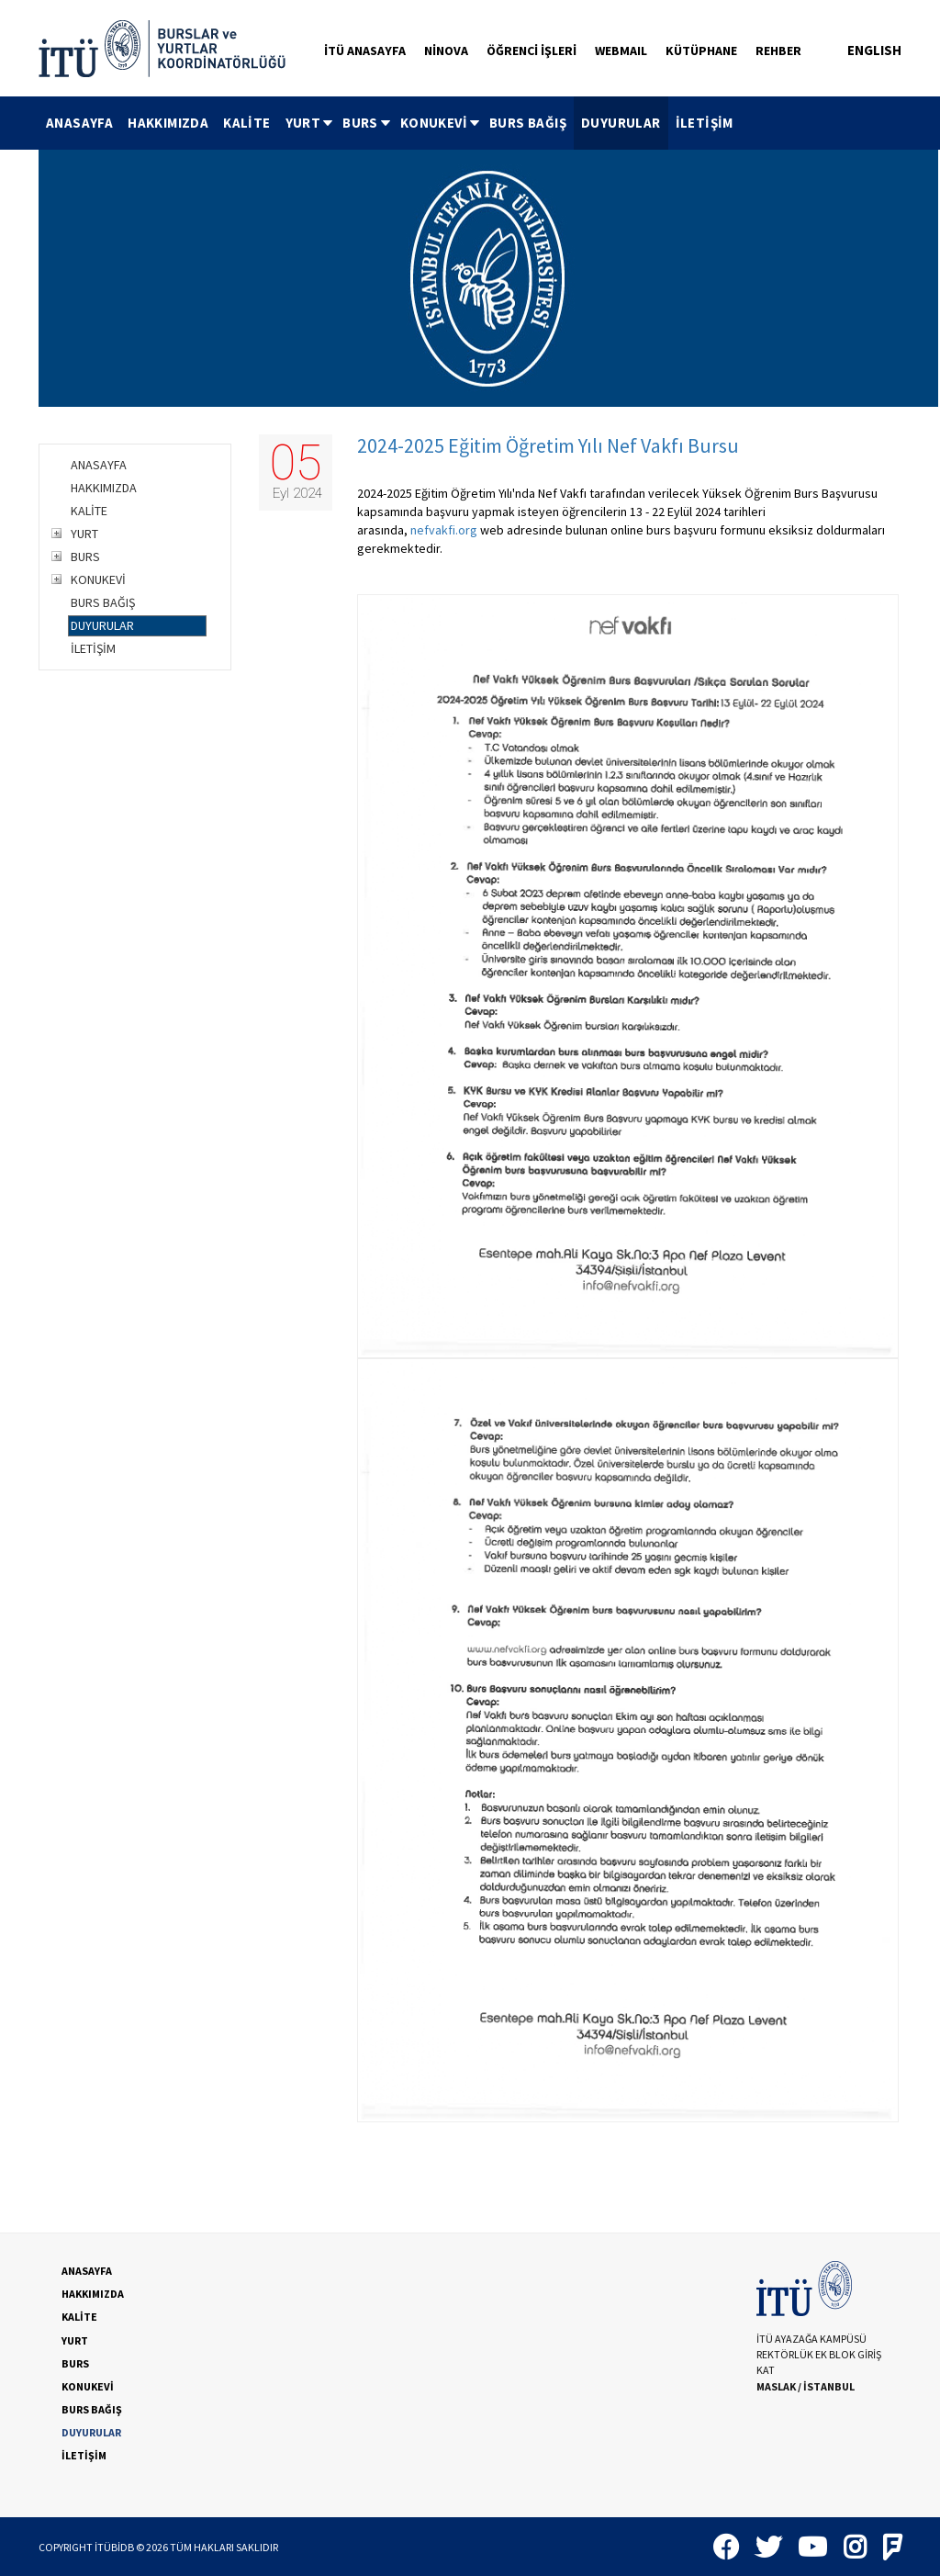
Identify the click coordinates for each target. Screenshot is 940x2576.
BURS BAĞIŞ (527, 122)
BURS (367, 122)
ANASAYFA (79, 122)
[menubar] (390, 123)
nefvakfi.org (443, 530)
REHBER (778, 50)
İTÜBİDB (114, 2547)
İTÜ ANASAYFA (365, 50)
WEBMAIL (621, 50)
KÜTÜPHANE (701, 50)
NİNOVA (446, 50)
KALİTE (246, 122)
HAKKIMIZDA (168, 122)
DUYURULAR (621, 122)
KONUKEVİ (441, 122)
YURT (310, 122)
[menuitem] (79, 123)
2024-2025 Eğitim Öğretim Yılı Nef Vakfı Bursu (548, 445)
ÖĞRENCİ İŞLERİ (531, 50)
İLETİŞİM (704, 122)
